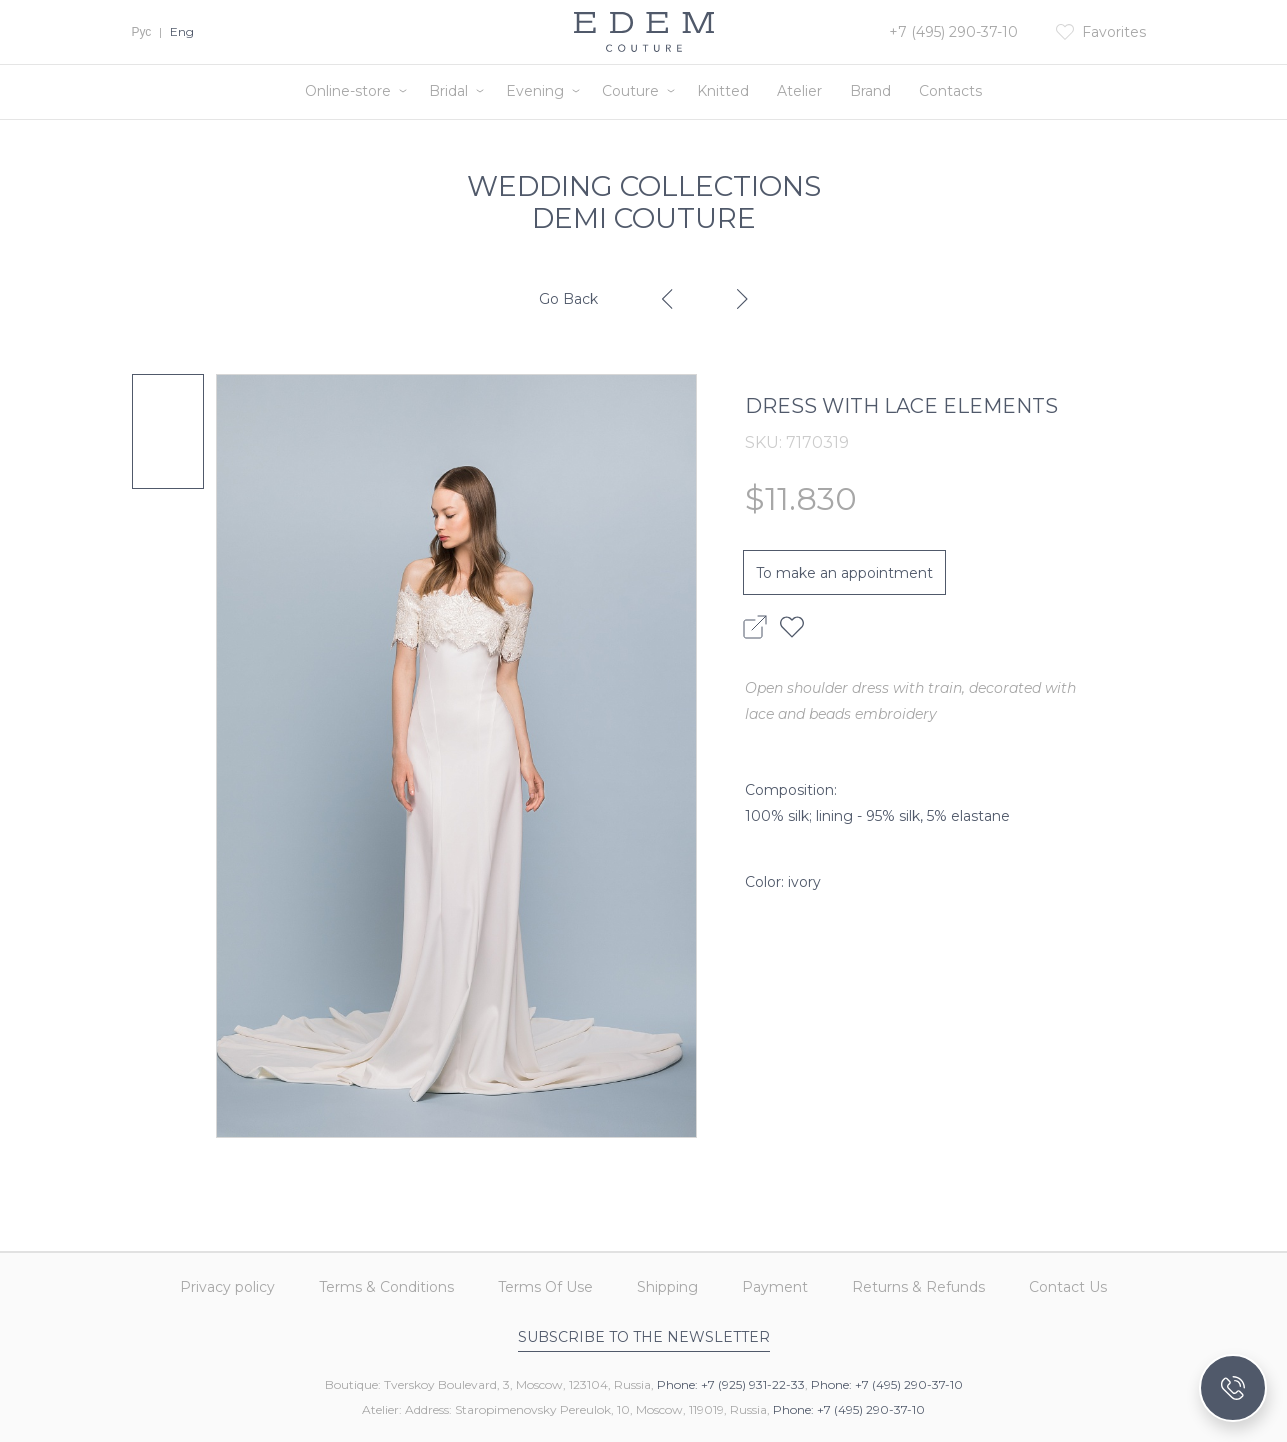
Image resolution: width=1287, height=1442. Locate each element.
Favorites (1114, 32)
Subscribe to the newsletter (644, 1337)
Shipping (667, 1288)
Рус (142, 31)
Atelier (799, 91)
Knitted (723, 91)
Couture (630, 91)
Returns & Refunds (918, 1288)
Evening (535, 91)
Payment (775, 1288)
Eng (182, 31)
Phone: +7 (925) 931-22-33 (731, 1384)
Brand (870, 91)
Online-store (348, 91)
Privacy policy (227, 1288)
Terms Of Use (545, 1288)
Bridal (448, 91)
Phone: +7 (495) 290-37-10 (887, 1384)
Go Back (568, 299)
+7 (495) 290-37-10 (953, 32)
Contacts (950, 91)
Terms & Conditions (386, 1288)
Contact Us (1068, 1288)
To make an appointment (844, 573)
